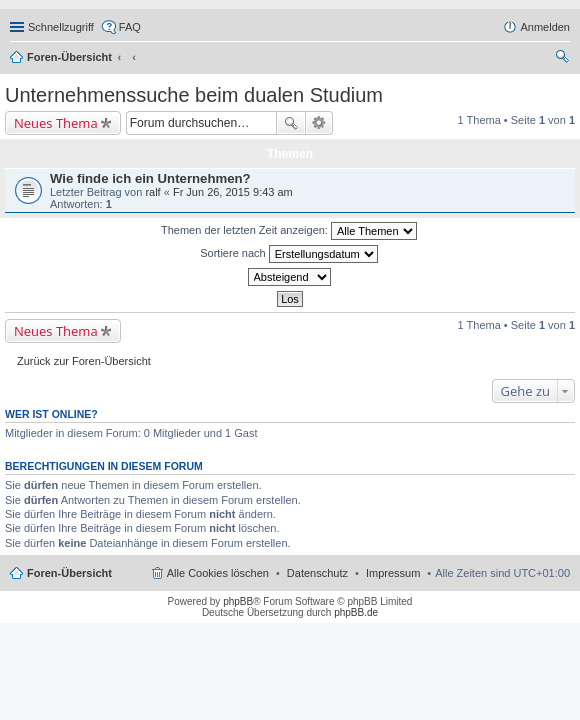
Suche (291, 123)
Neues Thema (56, 123)
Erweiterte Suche (319, 123)
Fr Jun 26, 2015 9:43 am (233, 192)
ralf (152, 192)
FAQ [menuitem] (130, 27)
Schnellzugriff (61, 27)
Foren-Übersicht (69, 57)
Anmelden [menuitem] (545, 27)
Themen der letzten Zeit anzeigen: (289, 231)
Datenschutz (317, 573)
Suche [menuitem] (564, 59)
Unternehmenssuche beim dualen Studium (194, 95)
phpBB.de (356, 612)
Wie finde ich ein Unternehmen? (150, 178)
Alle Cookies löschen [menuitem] (218, 573)
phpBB (238, 601)
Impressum (393, 573)
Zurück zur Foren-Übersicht (84, 361)
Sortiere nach (288, 254)
